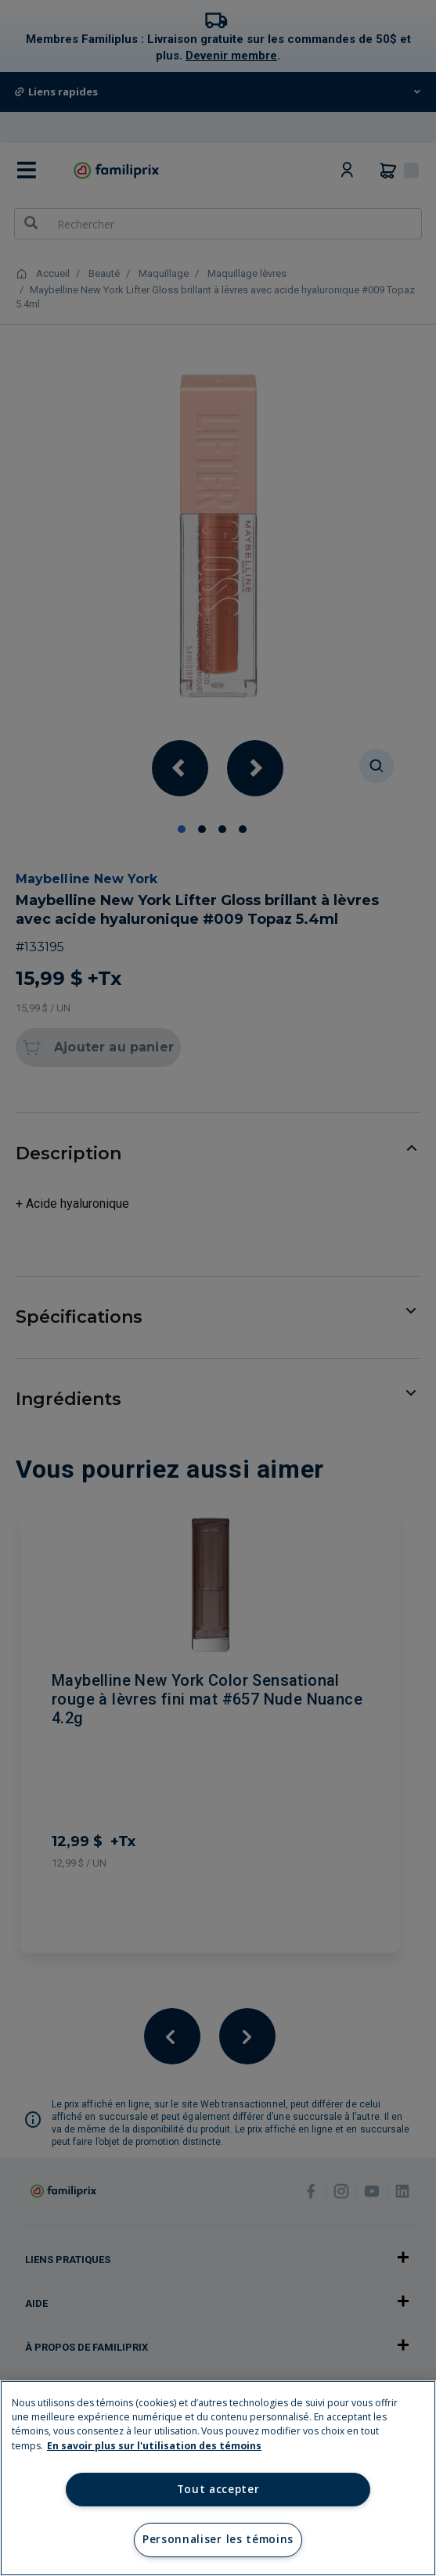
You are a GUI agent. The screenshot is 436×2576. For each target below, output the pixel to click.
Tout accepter (218, 2489)
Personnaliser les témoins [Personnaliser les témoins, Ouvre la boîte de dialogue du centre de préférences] (218, 2539)
